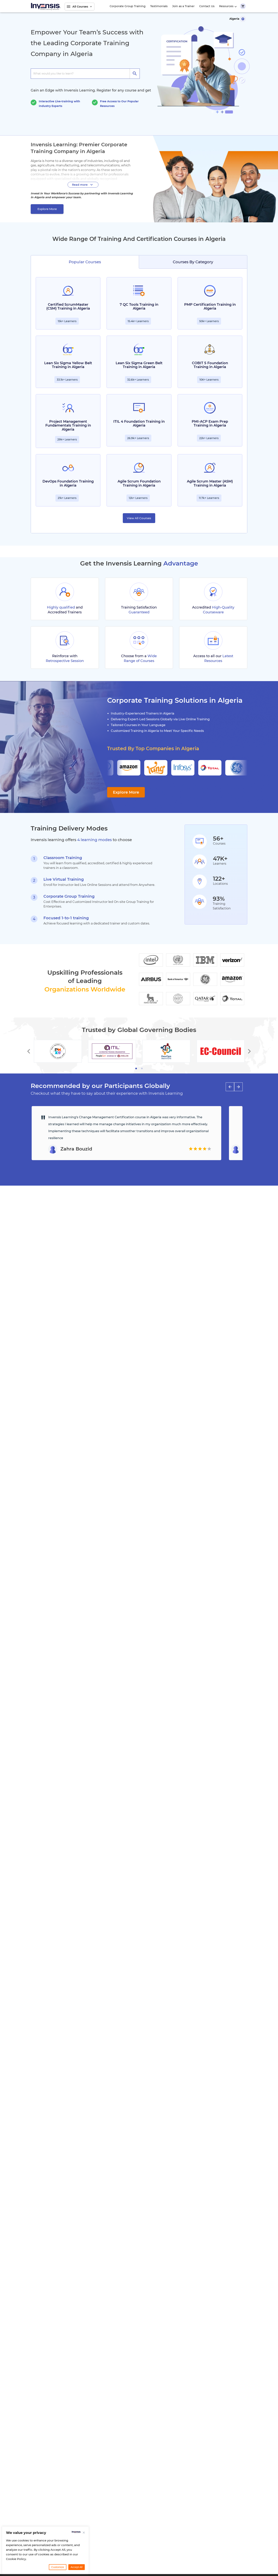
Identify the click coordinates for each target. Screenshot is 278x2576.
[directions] (135, 74)
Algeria (234, 18)
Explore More (126, 792)
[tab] (85, 262)
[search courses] (81, 74)
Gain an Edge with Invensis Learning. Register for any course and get (91, 90)
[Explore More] (47, 209)
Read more (83, 184)
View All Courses (139, 518)
